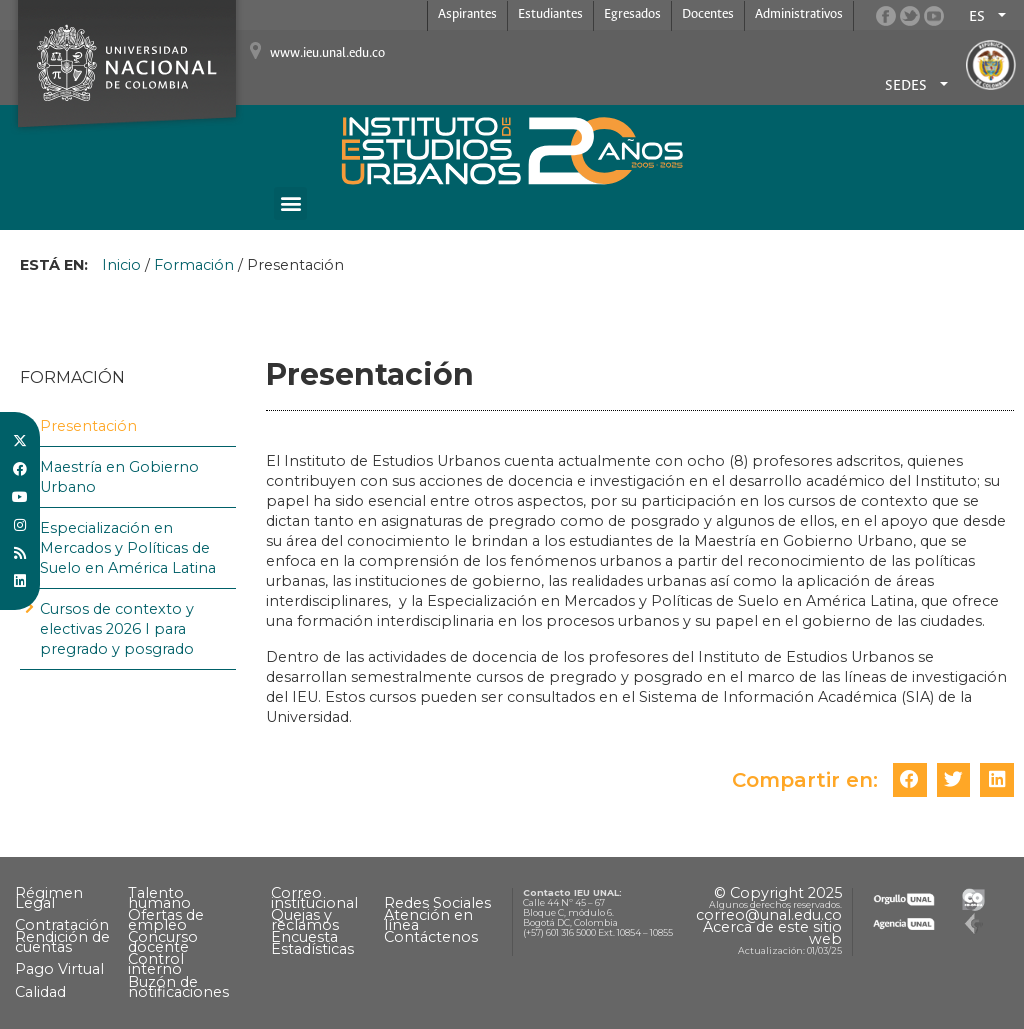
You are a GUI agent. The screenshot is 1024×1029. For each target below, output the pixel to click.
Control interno (156, 964)
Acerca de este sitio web (772, 933)
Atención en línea (428, 920)
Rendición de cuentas (62, 942)
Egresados (632, 14)
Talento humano (159, 898)
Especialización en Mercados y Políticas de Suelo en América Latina (128, 548)
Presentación (88, 426)
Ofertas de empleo (166, 920)
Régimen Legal (49, 898)
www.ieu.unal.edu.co (327, 53)
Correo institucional (314, 898)
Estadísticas (312, 949)
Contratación (62, 925)
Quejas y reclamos (305, 920)
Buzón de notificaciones (178, 987)
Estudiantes (550, 14)
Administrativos (799, 14)
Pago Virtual (59, 969)
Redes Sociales (437, 903)
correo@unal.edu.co (769, 915)
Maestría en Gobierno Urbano (119, 477)
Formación (194, 265)
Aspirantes (467, 14)
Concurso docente (163, 942)
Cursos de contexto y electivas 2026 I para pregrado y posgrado (117, 629)
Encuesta (304, 937)
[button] (290, 203)
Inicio (121, 265)
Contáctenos (431, 937)
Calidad (40, 992)
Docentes (708, 14)
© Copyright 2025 (778, 893)
